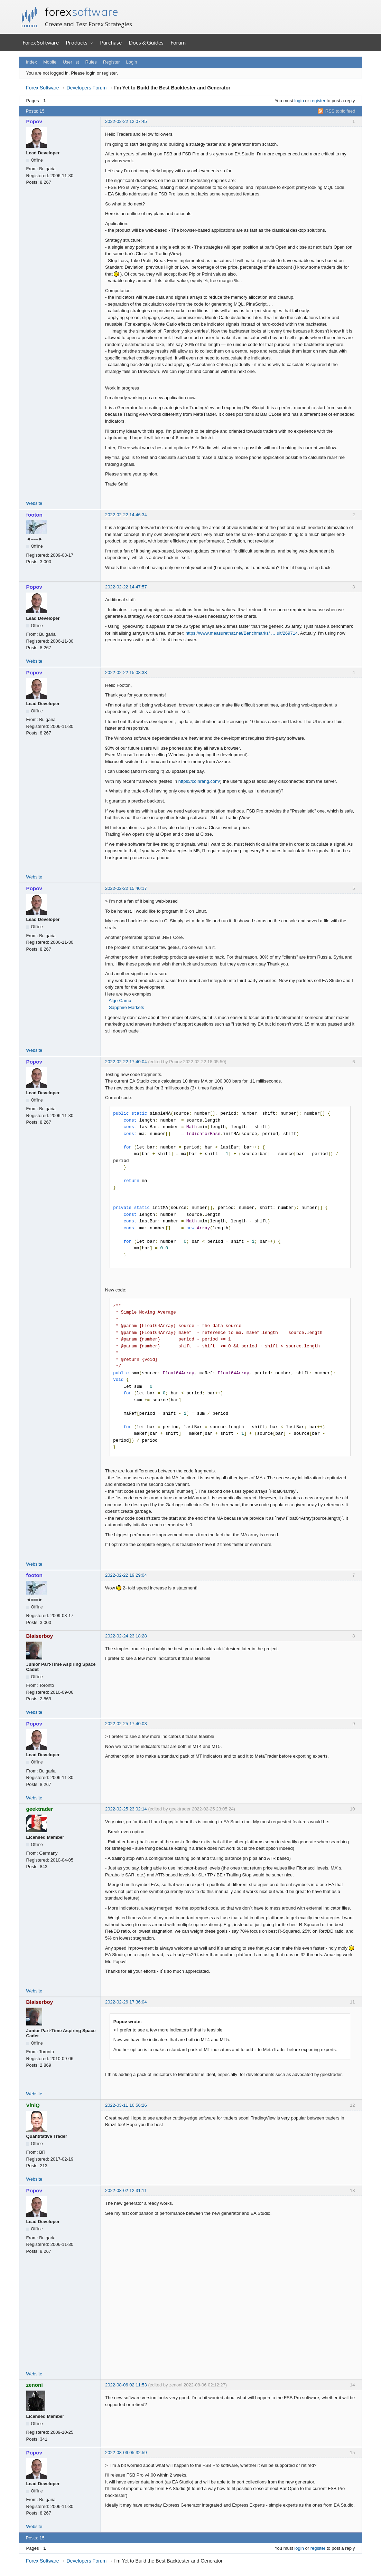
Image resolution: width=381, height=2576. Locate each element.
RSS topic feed (340, 111)
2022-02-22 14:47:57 (126, 586)
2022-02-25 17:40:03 (126, 1723)
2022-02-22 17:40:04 (126, 1061)
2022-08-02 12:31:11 (126, 2190)
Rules (91, 62)
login (299, 100)
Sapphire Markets (126, 1007)
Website (34, 503)
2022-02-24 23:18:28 (126, 1635)
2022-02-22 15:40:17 (126, 888)
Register (111, 62)
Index (31, 62)
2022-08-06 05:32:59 (126, 2452)
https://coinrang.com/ (199, 781)
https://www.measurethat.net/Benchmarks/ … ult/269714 (242, 633)
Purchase (111, 42)
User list (71, 62)
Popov (34, 121)
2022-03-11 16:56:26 (126, 2105)
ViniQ (33, 2105)
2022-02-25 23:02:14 (126, 1808)
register (317, 100)
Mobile (49, 62)
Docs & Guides (146, 42)
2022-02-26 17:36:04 (126, 2002)
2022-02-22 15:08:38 (126, 672)
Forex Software (40, 42)
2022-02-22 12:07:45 (126, 121)
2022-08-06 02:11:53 (126, 2384)
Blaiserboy (39, 1636)
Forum (178, 42)
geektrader (39, 1809)
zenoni (34, 2385)
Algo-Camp (120, 1000)
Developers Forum (86, 87)
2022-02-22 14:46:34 (126, 514)
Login (131, 62)
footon (34, 515)
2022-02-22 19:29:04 (126, 1575)
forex (81, 12)
